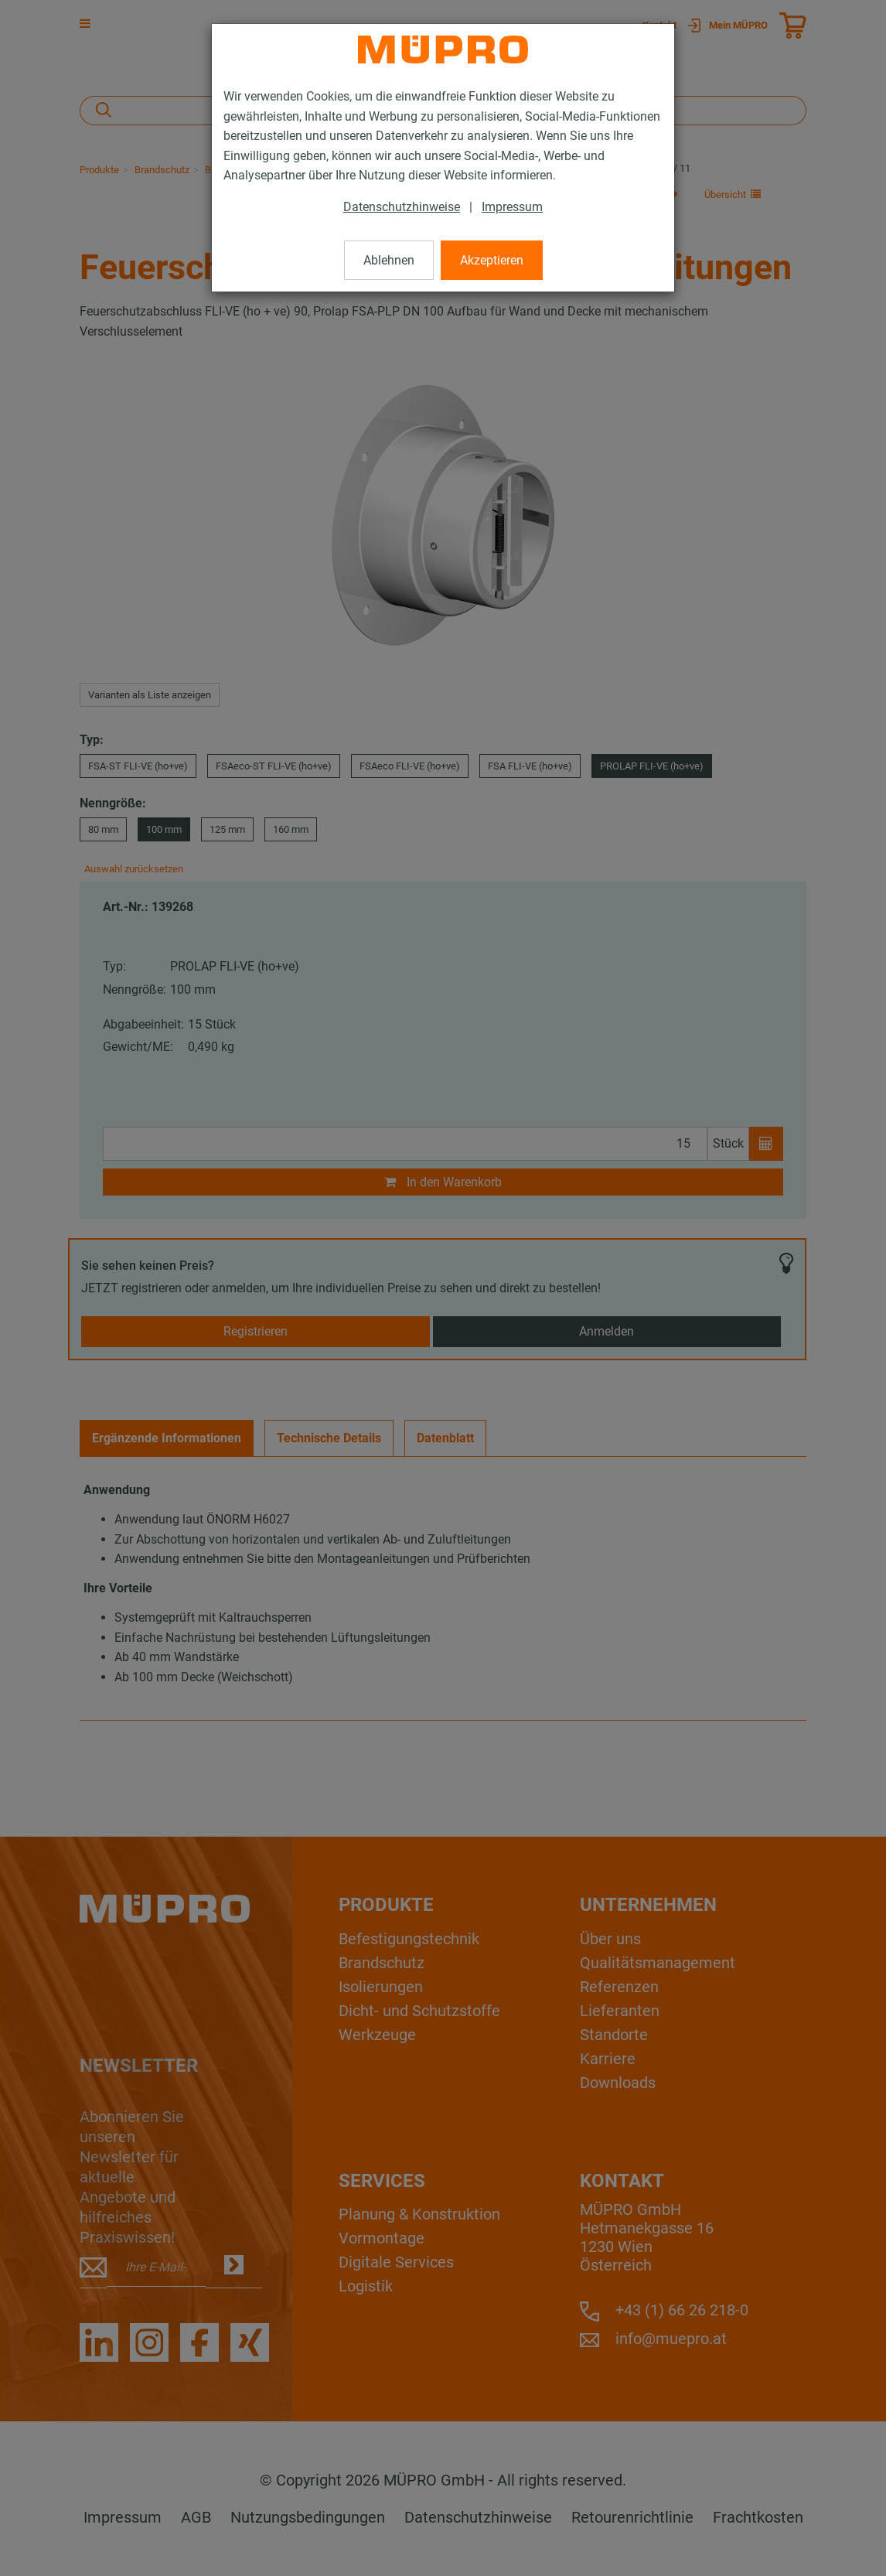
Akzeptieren (491, 260)
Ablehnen (388, 260)
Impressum (512, 207)
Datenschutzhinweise (401, 207)
